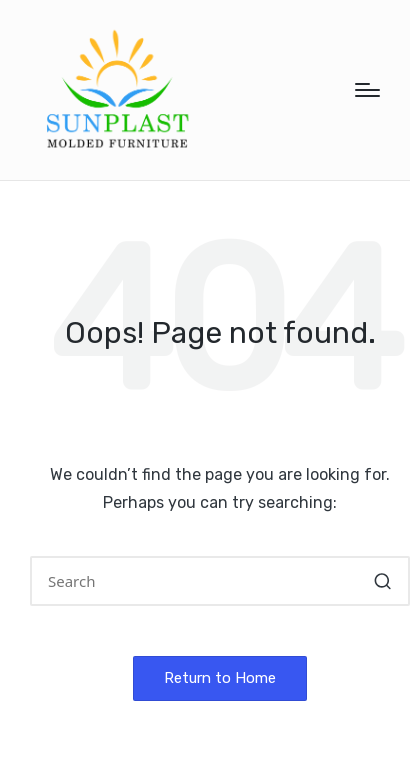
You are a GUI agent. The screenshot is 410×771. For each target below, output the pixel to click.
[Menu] (367, 90)
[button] (382, 581)
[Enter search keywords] (220, 581)
